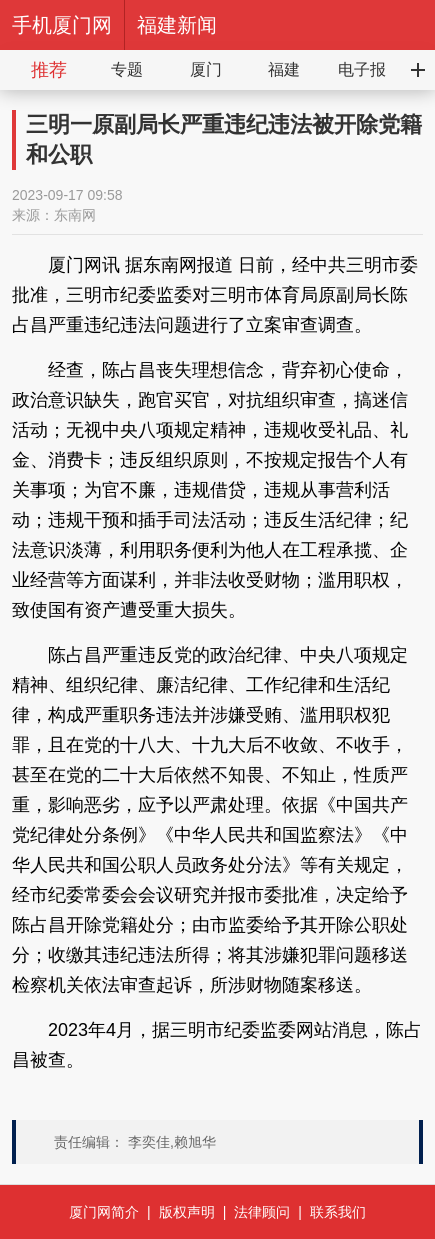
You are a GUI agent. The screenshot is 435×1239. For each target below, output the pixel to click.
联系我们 (338, 1212)
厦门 (206, 69)
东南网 (75, 215)
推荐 (49, 70)
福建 (284, 69)
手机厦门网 (62, 25)
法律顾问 (262, 1212)
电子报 (362, 69)
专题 (127, 69)
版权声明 (187, 1212)
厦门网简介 (104, 1212)
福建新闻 (177, 25)
